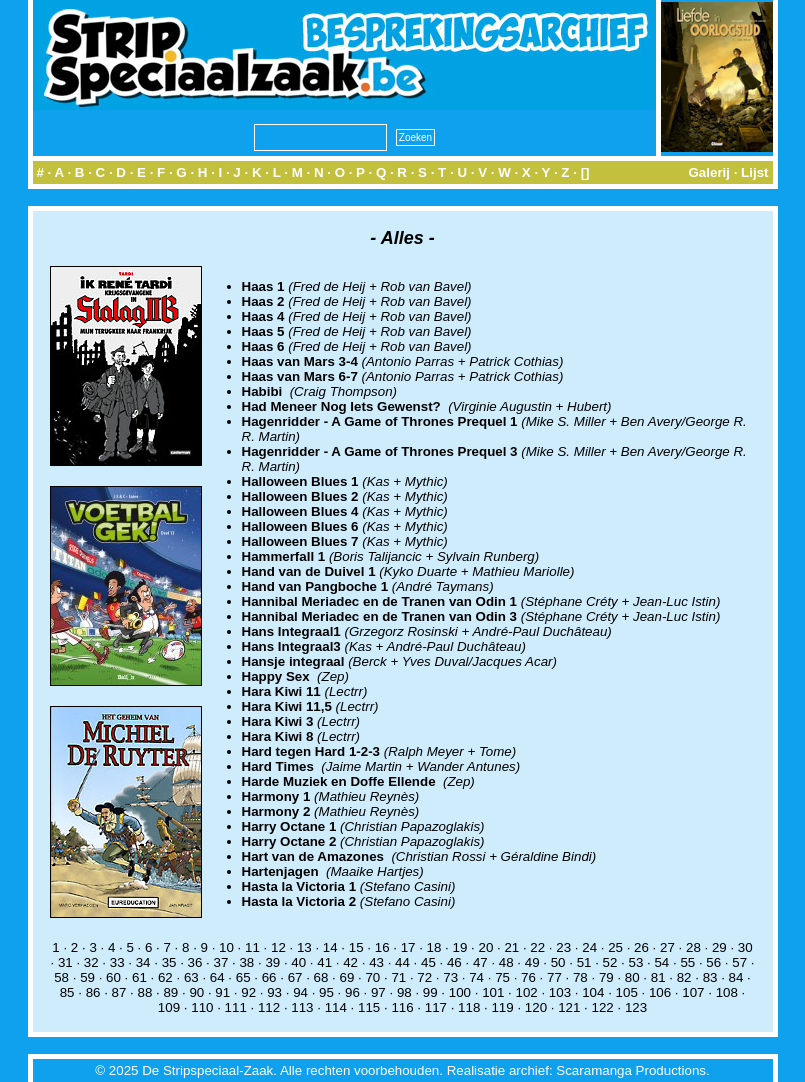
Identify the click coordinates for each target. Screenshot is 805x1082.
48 (506, 962)
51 (584, 962)
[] (585, 172)
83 (710, 977)
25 (615, 947)
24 (589, 947)
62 (165, 977)
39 (272, 962)
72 (424, 977)
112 (269, 1007)
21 (511, 947)
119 (502, 1007)
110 (202, 1007)
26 (641, 947)
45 (428, 962)
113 (302, 1007)
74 (476, 977)
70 (372, 977)
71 (398, 977)
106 (660, 992)
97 (378, 992)
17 (408, 947)
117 (436, 1007)
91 (222, 992)
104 (593, 992)
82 (684, 977)
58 (61, 977)
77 (554, 977)
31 (65, 962)
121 (569, 1007)
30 (745, 947)
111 (236, 1007)
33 (117, 962)
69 (347, 977)
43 (376, 962)
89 (170, 992)
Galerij (709, 172)
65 (243, 977)
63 (191, 977)
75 (502, 977)
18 (434, 947)
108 (727, 992)
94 (300, 992)
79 (606, 977)
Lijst (754, 172)
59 (87, 977)
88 (145, 992)
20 (485, 947)
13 (304, 947)
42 (350, 962)
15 (356, 947)
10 (226, 947)
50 (558, 962)
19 (460, 947)
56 (713, 962)
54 (661, 962)
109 (169, 1007)
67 (295, 977)
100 (460, 992)
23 (563, 947)
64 (217, 977)
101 (493, 992)
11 (252, 947)
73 (450, 977)
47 (480, 962)
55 (687, 962)
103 (560, 992)
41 (324, 962)
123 (636, 1007)
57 (739, 962)
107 (693, 992)
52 (610, 962)
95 (326, 992)
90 (196, 992)
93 (274, 992)
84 (736, 977)
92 (248, 992)
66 (269, 977)
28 (693, 947)
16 (382, 947)
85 (67, 992)
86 (93, 992)
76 (528, 977)
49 (532, 962)
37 (221, 962)
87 (119, 992)
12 (278, 947)
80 (632, 977)
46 (454, 962)
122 (603, 1007)
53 (636, 962)
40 (298, 962)
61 (139, 977)
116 (402, 1007)
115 (369, 1007)
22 (537, 947)
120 (536, 1007)
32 (91, 962)
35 (169, 962)
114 (336, 1007)
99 (430, 992)
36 (195, 962)
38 (246, 962)
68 (321, 977)
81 (658, 977)
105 (627, 992)
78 (580, 977)
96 (352, 992)
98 (404, 992)
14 (330, 947)
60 (113, 977)
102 (526, 992)
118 (469, 1007)
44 (402, 962)
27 (667, 947)
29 (719, 947)
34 (143, 962)
